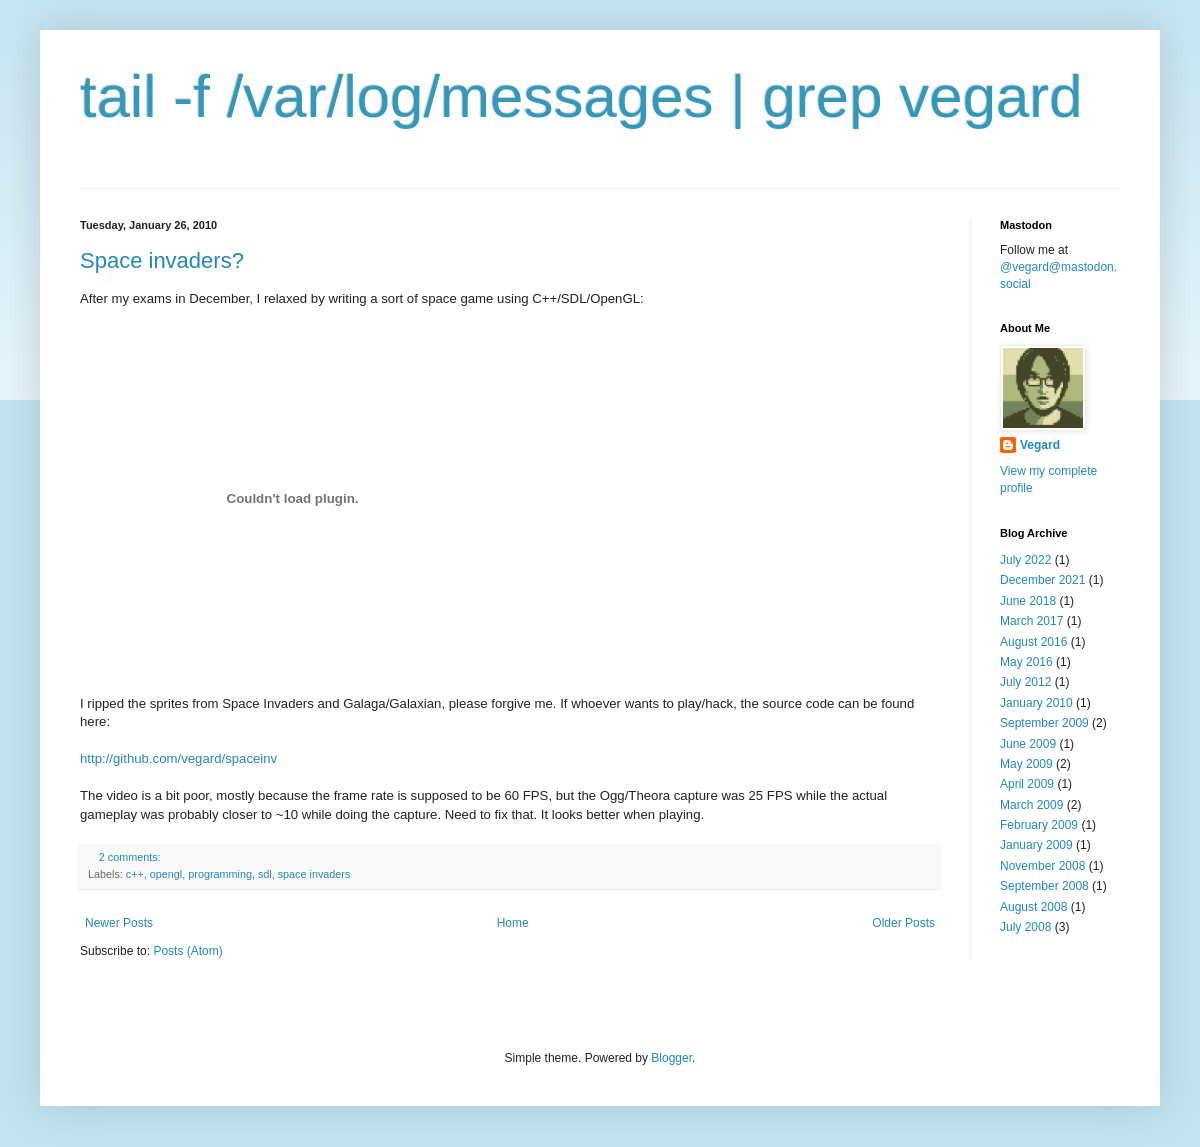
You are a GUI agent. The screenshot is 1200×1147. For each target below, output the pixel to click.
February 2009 (1039, 825)
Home (513, 923)
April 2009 (1027, 784)
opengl (166, 874)
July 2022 (1025, 560)
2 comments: (131, 857)
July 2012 (1025, 682)
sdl (265, 874)
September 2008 (1044, 886)
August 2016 (1033, 642)
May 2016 (1026, 662)
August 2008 (1033, 907)
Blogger (671, 1058)
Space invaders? (162, 260)
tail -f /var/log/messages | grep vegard (581, 96)
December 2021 (1042, 580)
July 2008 (1025, 927)
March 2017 (1031, 621)
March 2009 (1031, 805)
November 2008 (1042, 866)
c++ (135, 874)
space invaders (314, 874)
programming (220, 874)
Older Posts (903, 923)
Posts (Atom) (187, 951)
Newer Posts (119, 923)
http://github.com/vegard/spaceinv (178, 758)
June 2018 (1028, 601)
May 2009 (1026, 764)
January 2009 (1036, 845)
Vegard (1040, 445)
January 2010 (1036, 703)
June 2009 (1028, 744)
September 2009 (1044, 723)
